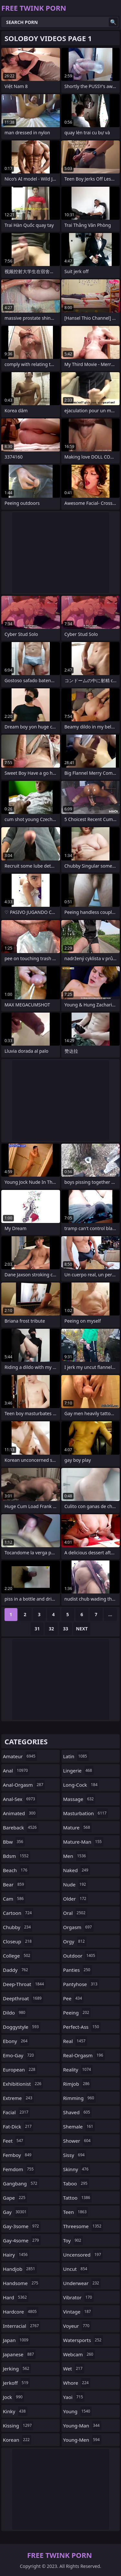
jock (13, 2397)
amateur (20, 1756)
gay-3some (22, 2226)
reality (78, 2069)
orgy (74, 1941)
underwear (82, 2283)
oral (75, 1913)
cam (14, 1899)
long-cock (81, 1785)
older (75, 1899)
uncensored (83, 2255)
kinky (15, 2411)
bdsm (16, 1856)
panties (77, 1970)
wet (73, 2368)
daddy (16, 1970)
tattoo (77, 2198)
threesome (83, 2226)
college (17, 1955)
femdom (19, 2169)
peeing (77, 2012)
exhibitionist (23, 2084)
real (75, 2041)
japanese (19, 2354)
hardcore (20, 2311)
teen (75, 2212)
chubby (17, 1927)
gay (15, 2212)
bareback (20, 1827)
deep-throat (24, 1984)
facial (16, 2112)
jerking (17, 2368)
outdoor (80, 1955)
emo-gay (19, 2055)
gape (15, 2198)
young (77, 2411)
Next (82, 1629)
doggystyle (21, 2027)
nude (75, 1884)
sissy (74, 2155)
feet (14, 2141)
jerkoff (16, 2383)
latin (76, 1756)
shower (77, 2141)
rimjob (77, 2084)
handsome (21, 2283)
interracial (21, 2326)
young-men (82, 2440)
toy (73, 2240)
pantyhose (81, 1984)
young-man (82, 2425)
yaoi (74, 2397)
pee (73, 1998)
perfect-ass (82, 2027)
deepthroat (23, 1998)
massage (79, 1799)
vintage (78, 2311)
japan (16, 2340)
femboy (18, 2155)
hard (15, 2297)
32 (51, 1629)
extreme (18, 2098)
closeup (18, 1941)
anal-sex (20, 1799)
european (20, 2069)
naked (76, 1870)
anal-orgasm (24, 1785)
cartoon (18, 1913)
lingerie (78, 1770)
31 (37, 1629)
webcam (79, 2354)
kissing (18, 2425)
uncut (76, 2269)
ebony (16, 2041)
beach (16, 1870)
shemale (79, 2126)
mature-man (83, 1842)
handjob (20, 2269)
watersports (83, 2340)
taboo (76, 2183)
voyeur (77, 2326)
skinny (76, 2169)
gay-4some (22, 2240)
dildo (15, 2012)
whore (76, 2383)
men (75, 1856)
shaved (77, 2112)
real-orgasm (84, 2055)
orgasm (78, 1927)
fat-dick (18, 2126)
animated (20, 1813)
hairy (16, 2255)
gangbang (21, 2183)
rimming (79, 2098)
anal (16, 1770)
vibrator (78, 2297)
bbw (14, 1842)
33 (65, 1629)
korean (17, 2440)
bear (14, 1884)
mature (77, 1827)
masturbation (85, 1813)
